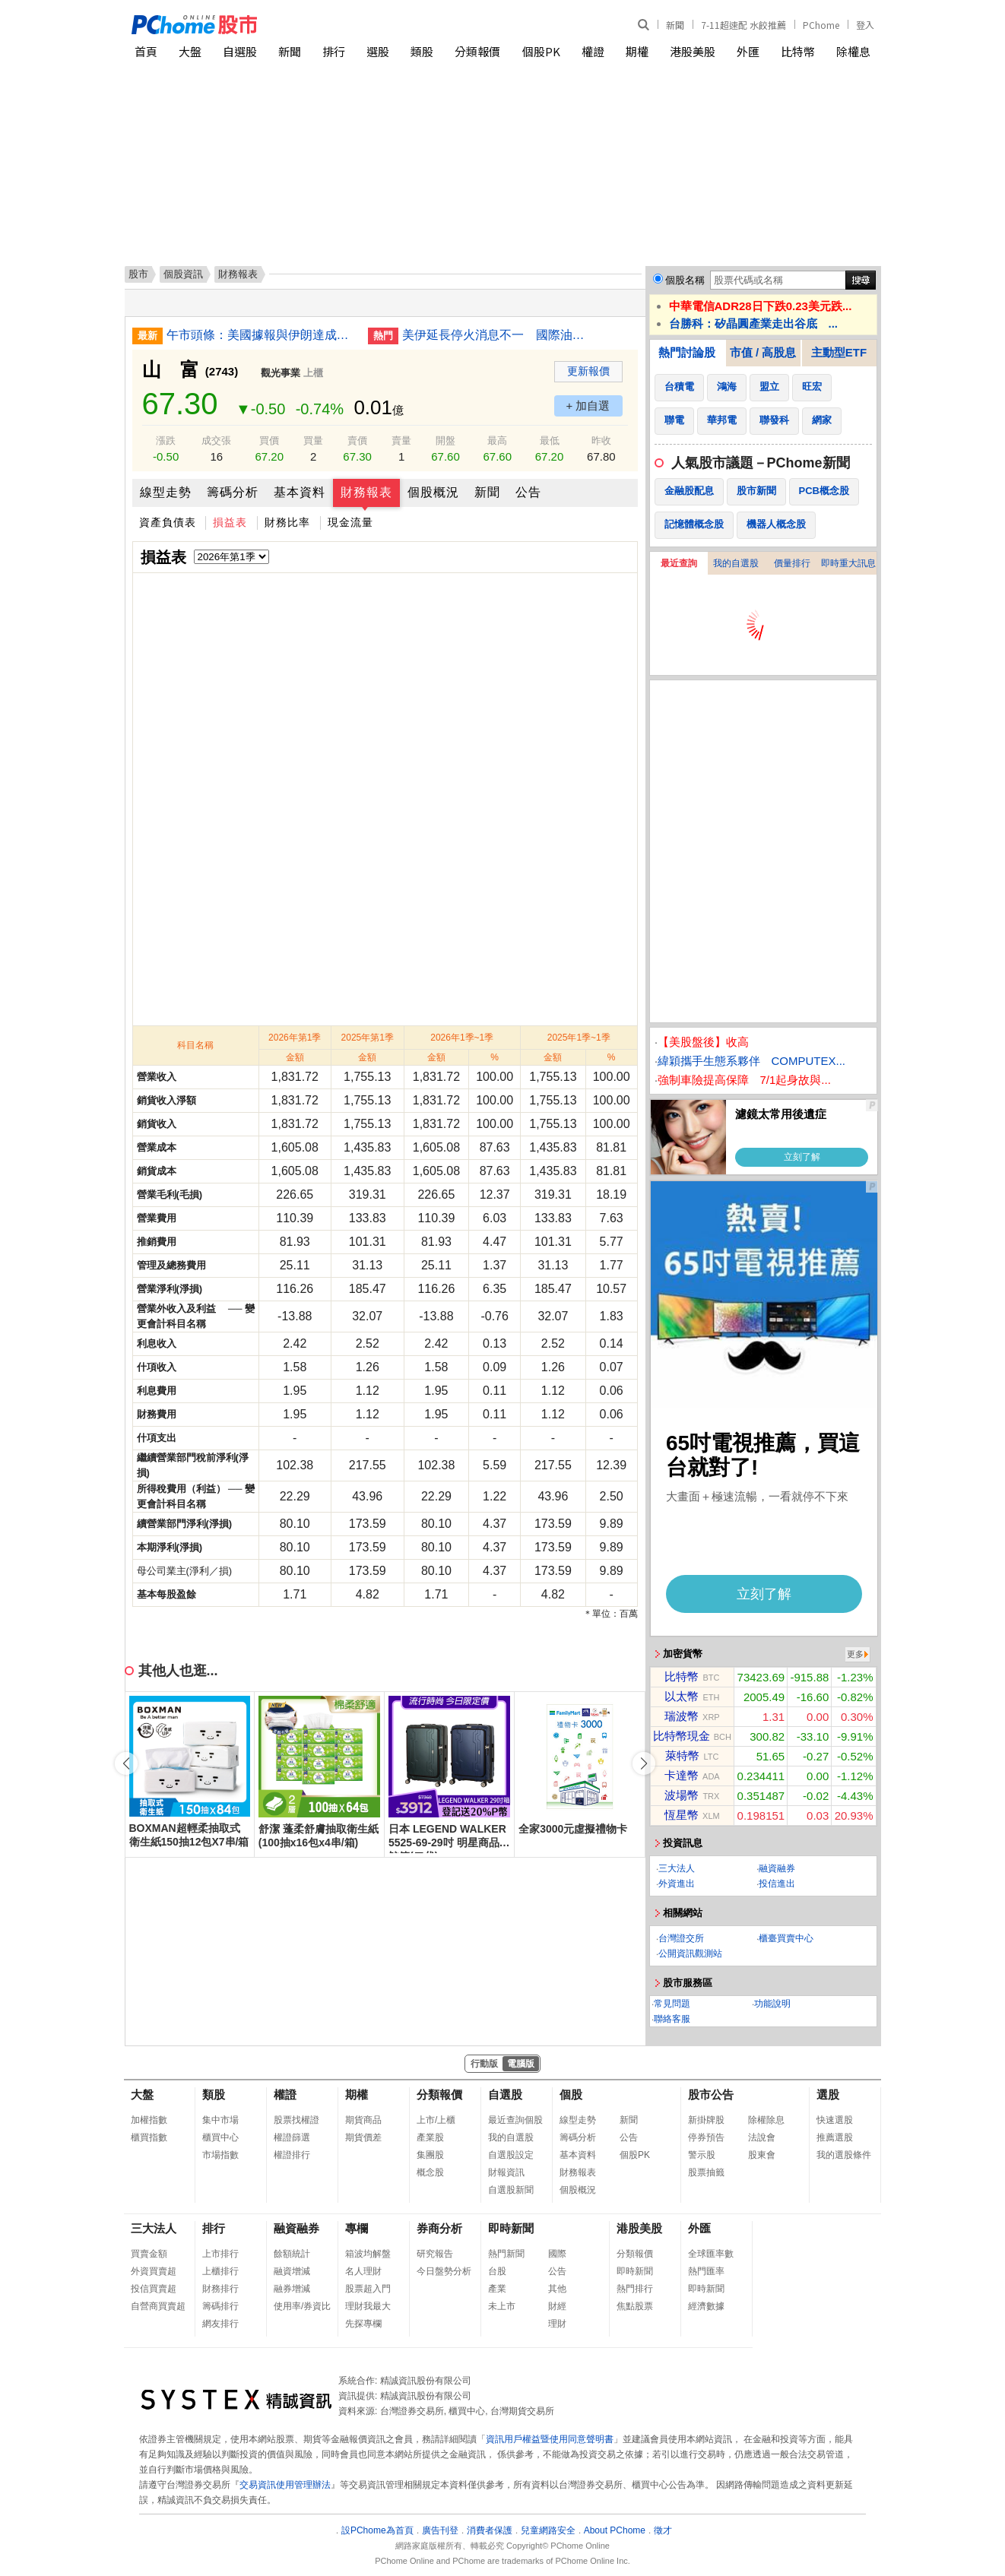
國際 (557, 2253)
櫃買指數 (149, 2137)
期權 (637, 51)
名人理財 (363, 2271)
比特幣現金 (681, 1735)
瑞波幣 (681, 1715)
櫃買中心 (220, 2137)
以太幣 (681, 1696)
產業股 (430, 2137)
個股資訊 (183, 274)
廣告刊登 (440, 2530)
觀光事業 (280, 373)
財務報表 (366, 492)
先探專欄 (363, 2323)
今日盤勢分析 (444, 2271)
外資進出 (676, 1883)
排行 (333, 51)
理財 (557, 2323)
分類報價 (477, 51)
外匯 (748, 51)
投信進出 (777, 1883)
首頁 (146, 51)
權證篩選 (292, 2137)
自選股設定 (511, 2155)
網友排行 (220, 2323)
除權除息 (766, 2120)
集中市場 (220, 2120)
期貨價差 (363, 2137)
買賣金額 (149, 2253)
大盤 (190, 51)
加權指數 (149, 2120)
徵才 (663, 2530)
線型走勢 (166, 492)
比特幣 (798, 51)
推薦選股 (834, 2137)
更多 (855, 1654)
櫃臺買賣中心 (786, 1938)
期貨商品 (363, 2120)
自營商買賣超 (158, 2306)
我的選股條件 (843, 2155)
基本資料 (299, 492)
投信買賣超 (153, 2288)
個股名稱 (685, 280)
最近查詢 (679, 563)
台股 (497, 2271)
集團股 (430, 2155)
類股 (422, 51)
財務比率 (287, 522)
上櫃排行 (220, 2271)
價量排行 (792, 563)
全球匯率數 (711, 2253)
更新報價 (588, 371)
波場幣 (681, 1795)
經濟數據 (706, 2306)
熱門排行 (635, 2288)
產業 (497, 2288)
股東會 (761, 2155)
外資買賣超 (153, 2271)
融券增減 (292, 2288)
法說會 (761, 2137)
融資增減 (292, 2271)
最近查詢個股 (515, 2120)
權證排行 (292, 2155)
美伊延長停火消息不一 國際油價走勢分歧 (497, 334)
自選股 (240, 51)
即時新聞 (511, 2228)
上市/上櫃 (436, 2120)
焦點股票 (635, 2306)
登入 (865, 24)
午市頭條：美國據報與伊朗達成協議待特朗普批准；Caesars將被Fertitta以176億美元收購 (261, 334)
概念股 (430, 2172)
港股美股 (692, 51)
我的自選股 (736, 563)
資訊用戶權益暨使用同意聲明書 (549, 2439)
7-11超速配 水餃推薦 (743, 24)
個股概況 (433, 492)
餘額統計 (292, 2253)
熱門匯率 (706, 2271)
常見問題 (672, 2003)
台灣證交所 (681, 1938)
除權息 (853, 51)
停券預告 (706, 2137)
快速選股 (834, 2120)
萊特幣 (682, 1755)
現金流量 (350, 522)
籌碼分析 (232, 492)
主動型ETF (839, 352)
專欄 (356, 2228)
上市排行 (220, 2253)
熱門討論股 (686, 352)
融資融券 (777, 1868)
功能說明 (772, 2003)
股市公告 (711, 2094)
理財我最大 (368, 2306)
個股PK (541, 51)
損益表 (230, 522)
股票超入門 (368, 2288)
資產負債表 (167, 522)
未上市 (501, 2306)
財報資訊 (506, 2172)
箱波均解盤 (368, 2253)
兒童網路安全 (548, 2530)
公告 (528, 492)
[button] (643, 1763)
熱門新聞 (506, 2253)
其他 (557, 2288)
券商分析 (439, 2228)
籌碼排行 (220, 2306)
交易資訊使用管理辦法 (285, 2484)
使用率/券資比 (302, 2306)
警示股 (701, 2155)
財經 (557, 2306)
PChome (821, 24)
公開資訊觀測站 (690, 1953)
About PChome (614, 2530)
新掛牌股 (706, 2120)
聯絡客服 (672, 2019)
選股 (377, 51)
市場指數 (220, 2155)
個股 (571, 2094)
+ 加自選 (588, 405)
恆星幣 (681, 1814)
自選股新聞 (511, 2190)
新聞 (675, 24)
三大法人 (676, 1868)
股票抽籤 (706, 2172)
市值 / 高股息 (763, 352)
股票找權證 (296, 2120)
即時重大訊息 (848, 563)
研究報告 (435, 2253)
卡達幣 (681, 1775)
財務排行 (220, 2288)
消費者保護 (489, 2530)
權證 (593, 51)
